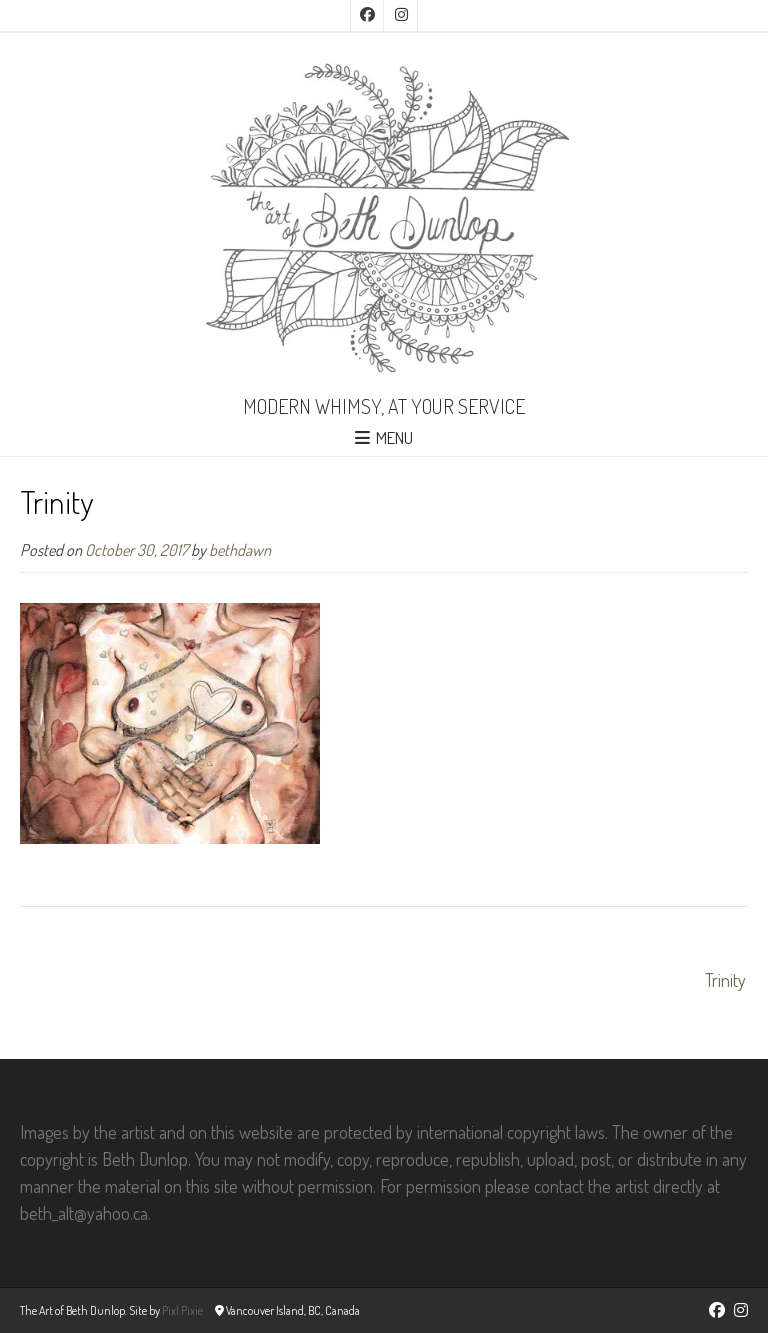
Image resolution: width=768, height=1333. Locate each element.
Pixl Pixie (182, 1310)
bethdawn (240, 549)
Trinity (725, 980)
